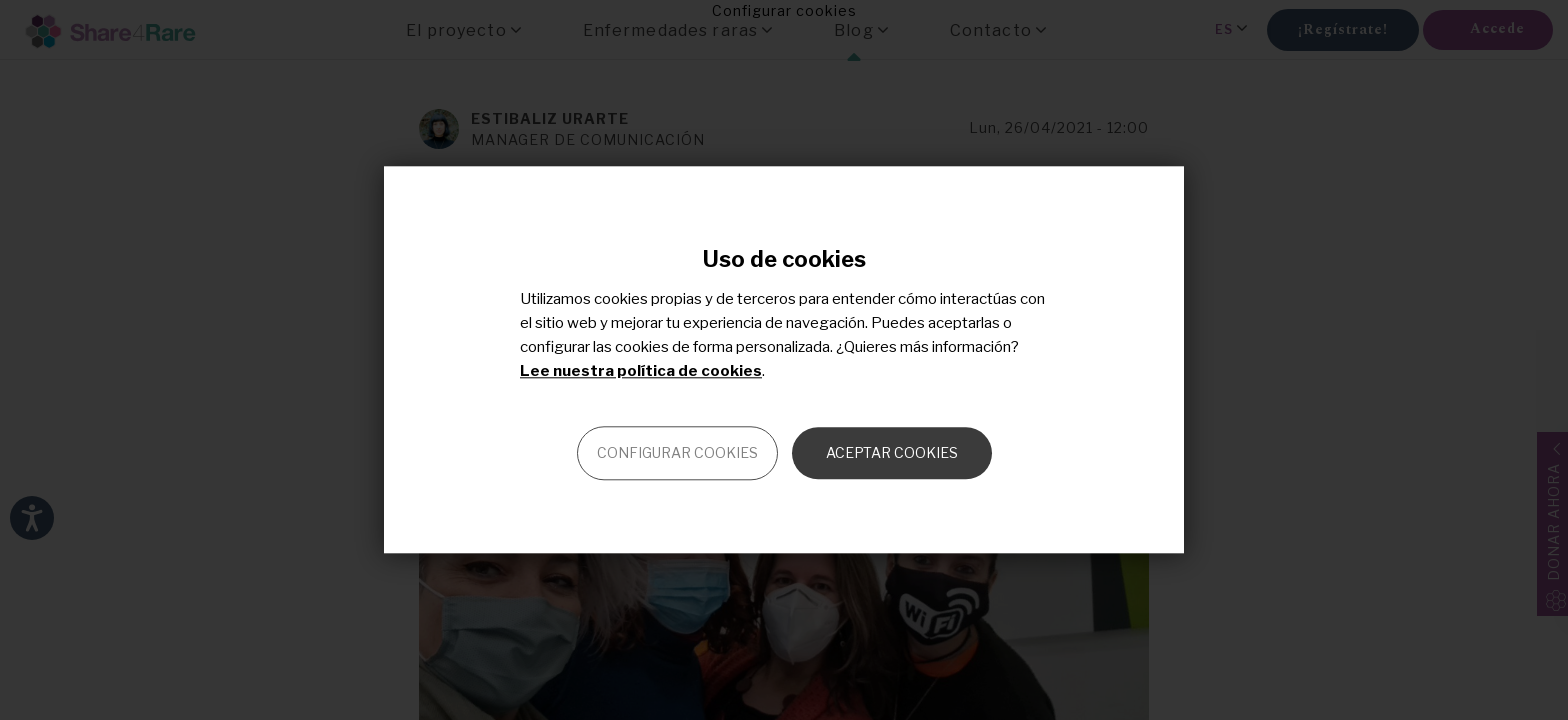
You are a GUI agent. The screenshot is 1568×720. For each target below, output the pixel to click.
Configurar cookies (677, 453)
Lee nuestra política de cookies (641, 372)
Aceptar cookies (892, 453)
